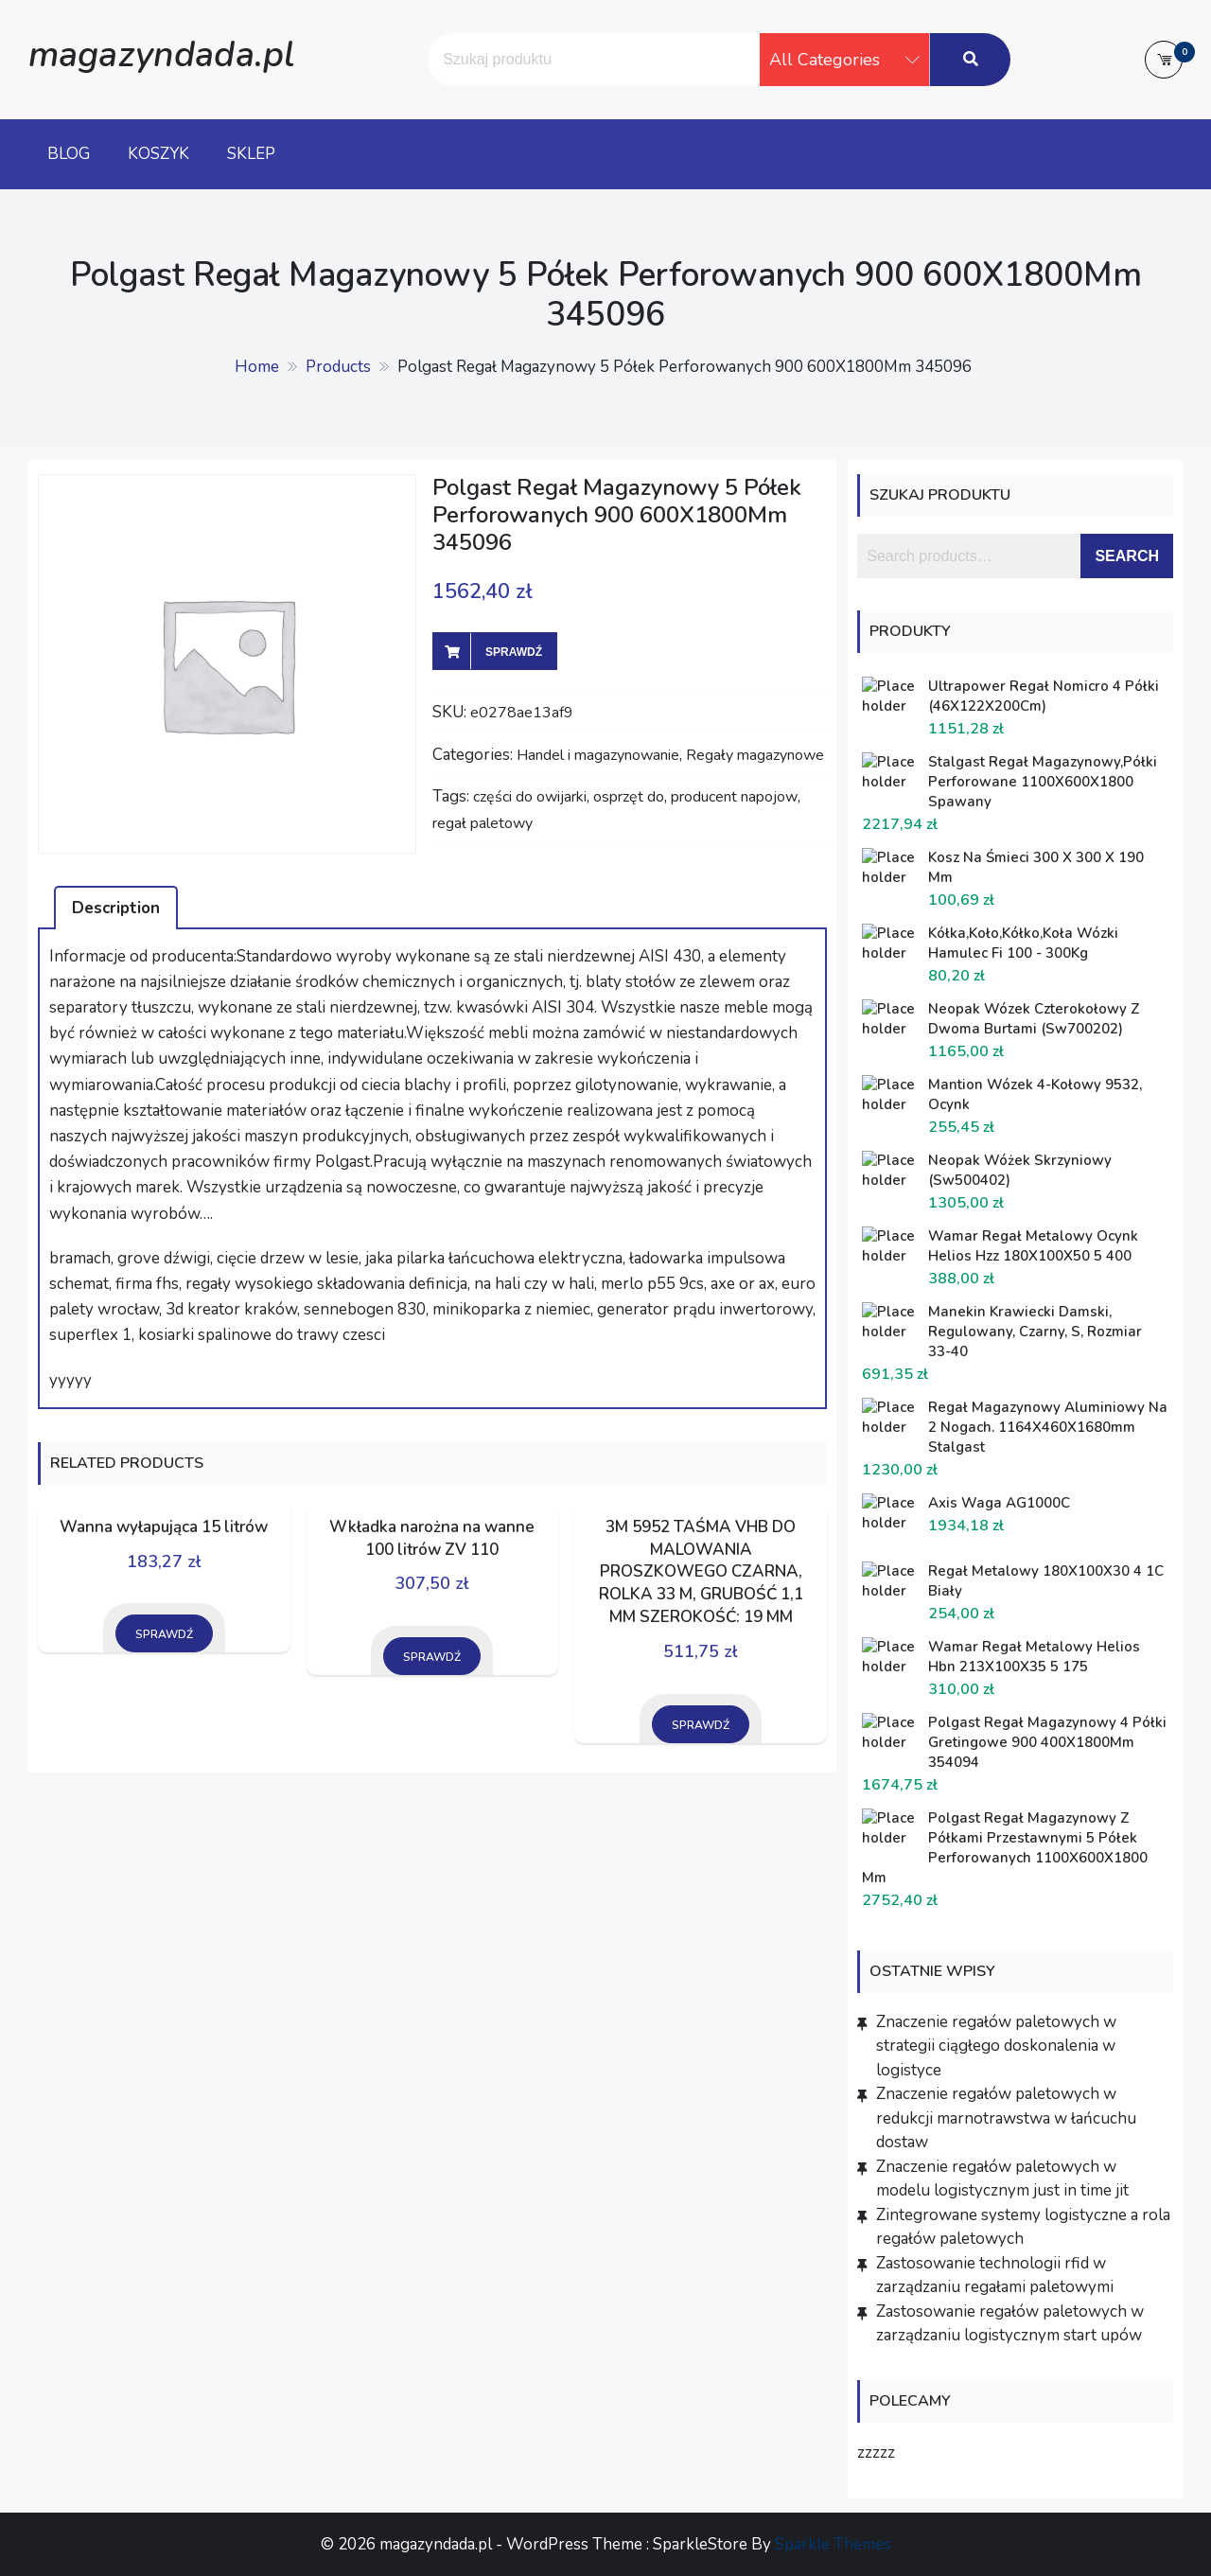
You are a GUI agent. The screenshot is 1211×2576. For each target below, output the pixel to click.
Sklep (251, 154)
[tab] (116, 907)
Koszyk (158, 154)
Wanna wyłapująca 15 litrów (164, 1527)
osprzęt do (628, 796)
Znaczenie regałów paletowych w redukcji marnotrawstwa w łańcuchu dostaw (1006, 2118)
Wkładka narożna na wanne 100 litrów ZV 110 (432, 1538)
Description (116, 908)
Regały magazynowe (755, 755)
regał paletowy (482, 823)
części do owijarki (530, 796)
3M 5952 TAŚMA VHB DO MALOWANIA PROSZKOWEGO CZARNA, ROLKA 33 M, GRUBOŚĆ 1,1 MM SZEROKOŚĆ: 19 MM (701, 1572)
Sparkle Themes (833, 2544)
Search (1127, 556)
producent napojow (734, 796)
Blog (68, 154)
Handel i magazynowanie (598, 755)
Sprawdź (513, 652)
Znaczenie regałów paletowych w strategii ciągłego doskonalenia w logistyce (996, 2046)
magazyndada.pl (161, 54)
